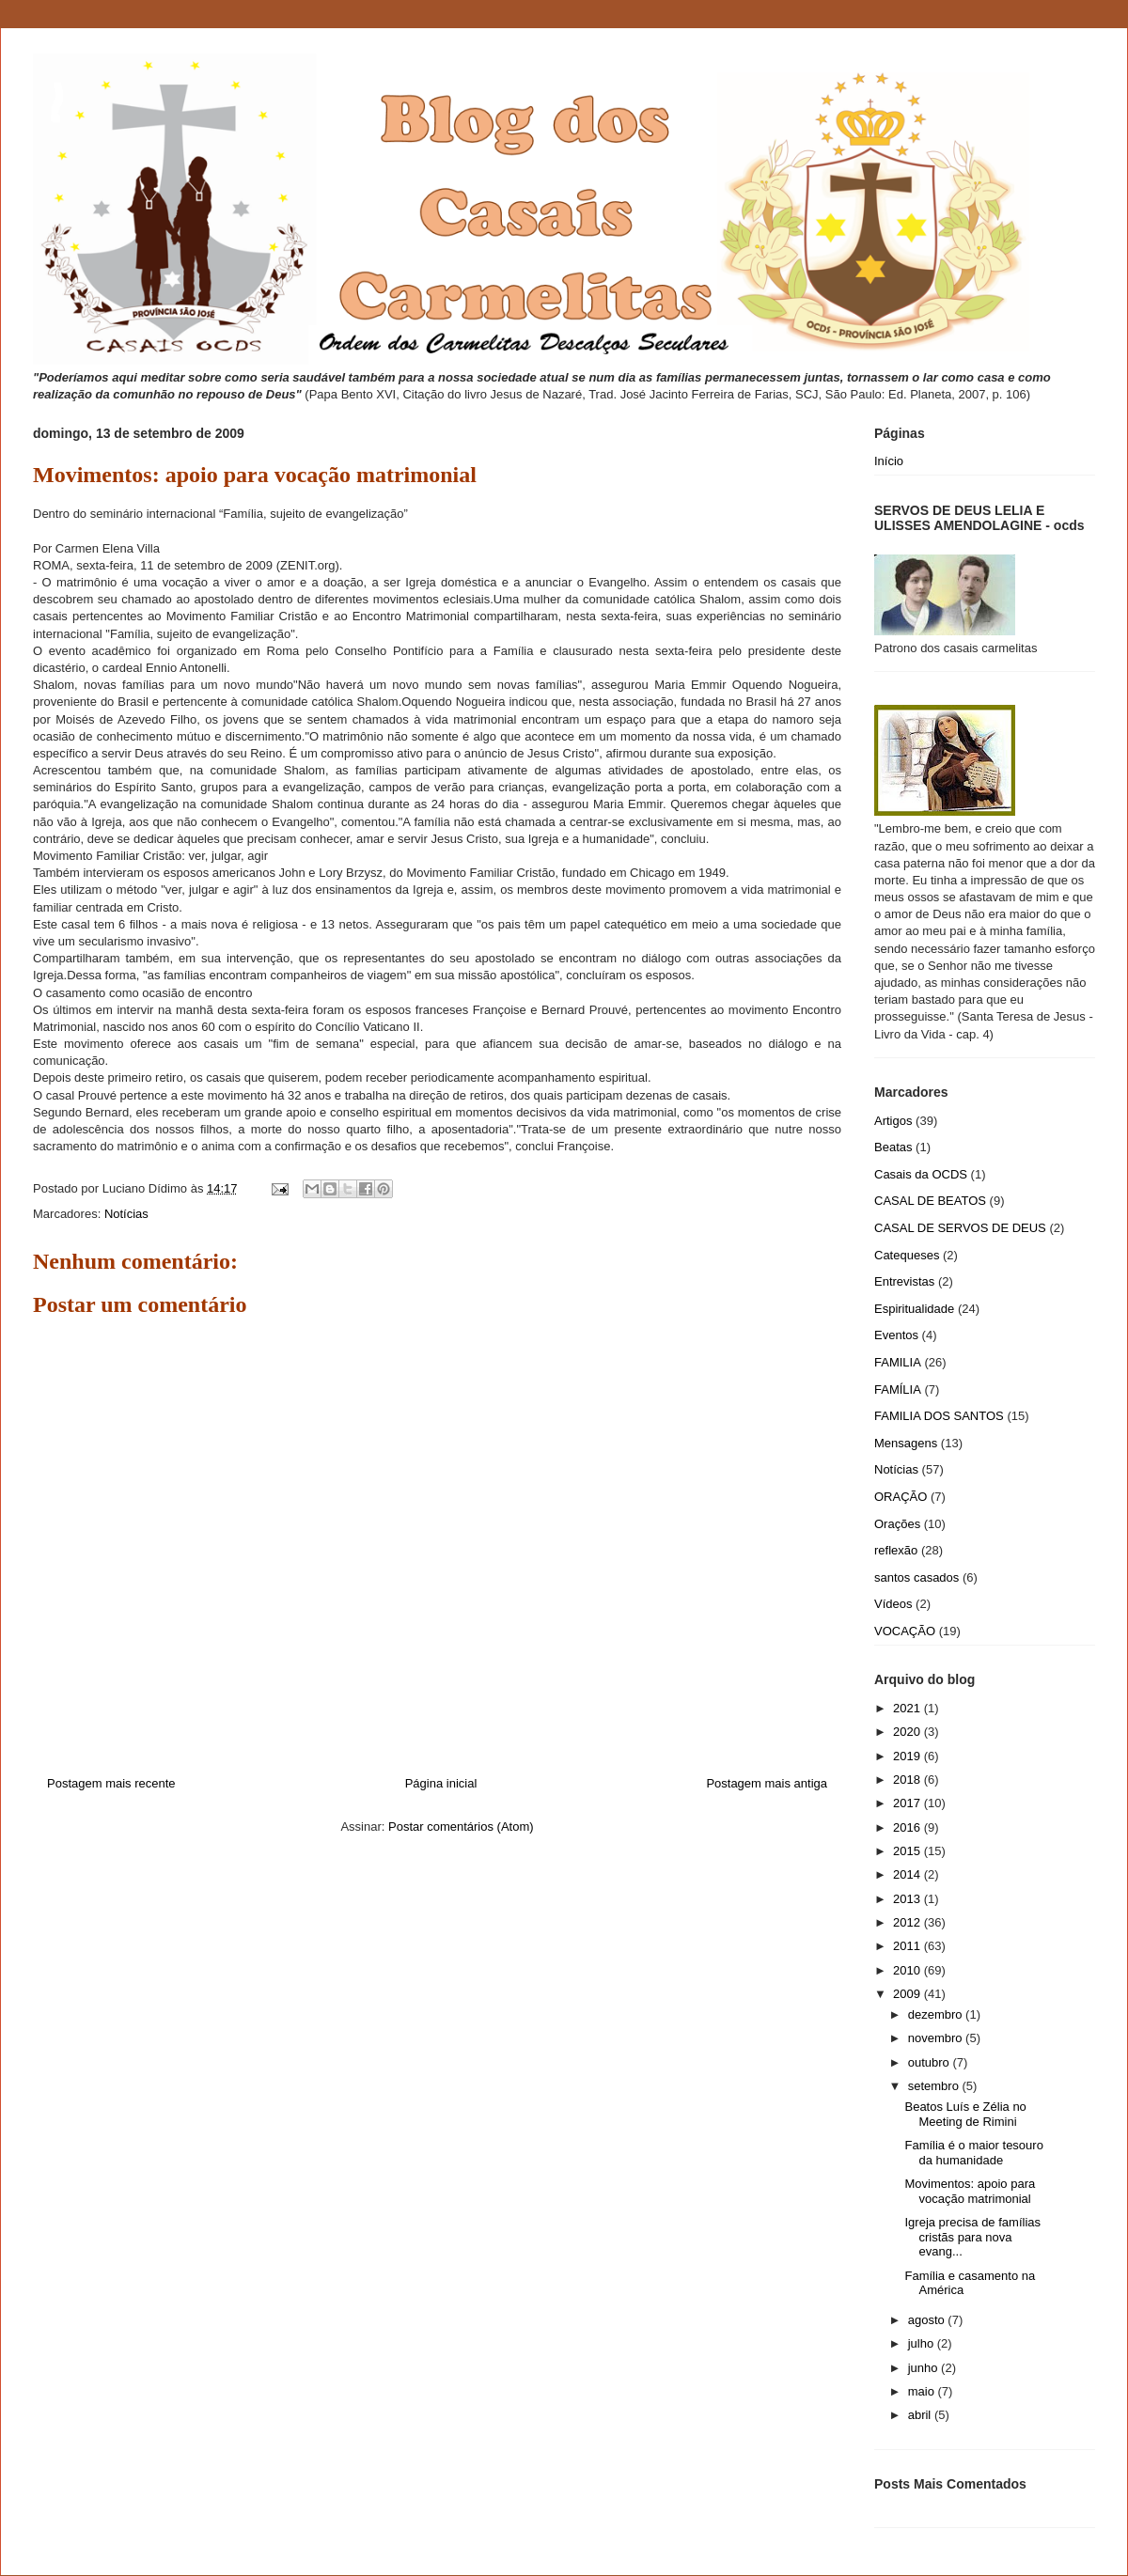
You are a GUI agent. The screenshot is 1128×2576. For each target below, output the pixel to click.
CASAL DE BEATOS (930, 1201)
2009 (908, 1994)
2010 (908, 1970)
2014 (908, 1874)
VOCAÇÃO (904, 1631)
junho (924, 2368)
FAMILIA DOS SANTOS (939, 1416)
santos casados (916, 1577)
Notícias (126, 1214)
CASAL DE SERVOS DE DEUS (960, 1228)
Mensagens (905, 1443)
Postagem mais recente (111, 1783)
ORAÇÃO (900, 1497)
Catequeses (906, 1255)
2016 (908, 1827)
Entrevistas (904, 1281)
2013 (908, 1899)
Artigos (893, 1121)
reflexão (895, 1550)
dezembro (936, 2014)
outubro (930, 2062)
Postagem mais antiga (766, 1783)
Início (888, 461)
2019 (908, 1756)
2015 (908, 1851)
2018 (908, 1779)
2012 (908, 1922)
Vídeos (893, 1604)
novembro (936, 2038)
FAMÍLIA (897, 1389)
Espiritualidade (914, 1309)
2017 (908, 1803)
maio (923, 2391)
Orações (897, 1524)
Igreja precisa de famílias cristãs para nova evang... (972, 2236)
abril (921, 2415)
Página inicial (441, 1783)
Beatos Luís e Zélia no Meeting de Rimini (965, 2114)
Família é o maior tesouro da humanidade (973, 2152)
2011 (908, 1946)
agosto (928, 2320)
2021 (908, 1708)
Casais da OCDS (920, 1174)
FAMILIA (897, 1362)
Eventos (896, 1335)
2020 (908, 1732)
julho (922, 2343)
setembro (935, 2086)
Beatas (893, 1147)
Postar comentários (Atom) (461, 1826)
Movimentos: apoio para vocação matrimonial (969, 2191)
